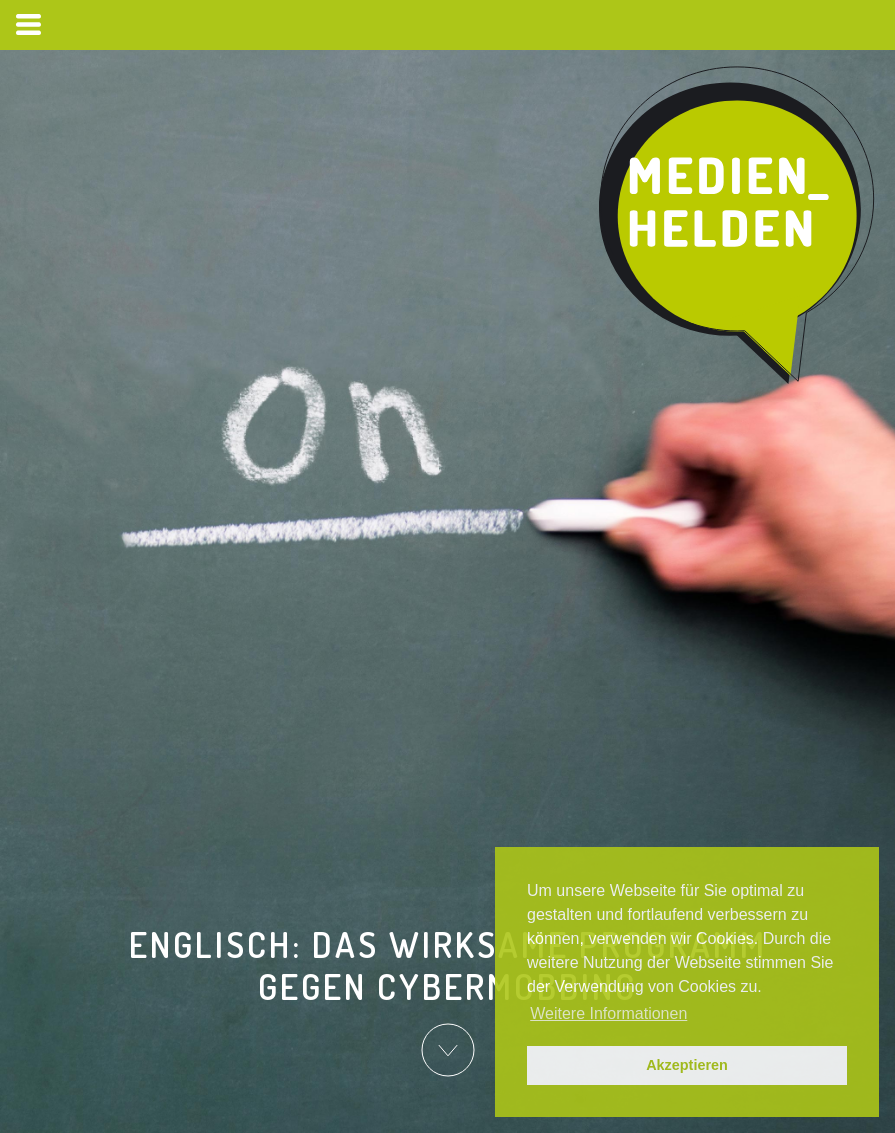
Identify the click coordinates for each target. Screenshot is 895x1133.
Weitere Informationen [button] (608, 1013)
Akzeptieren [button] (687, 1065)
